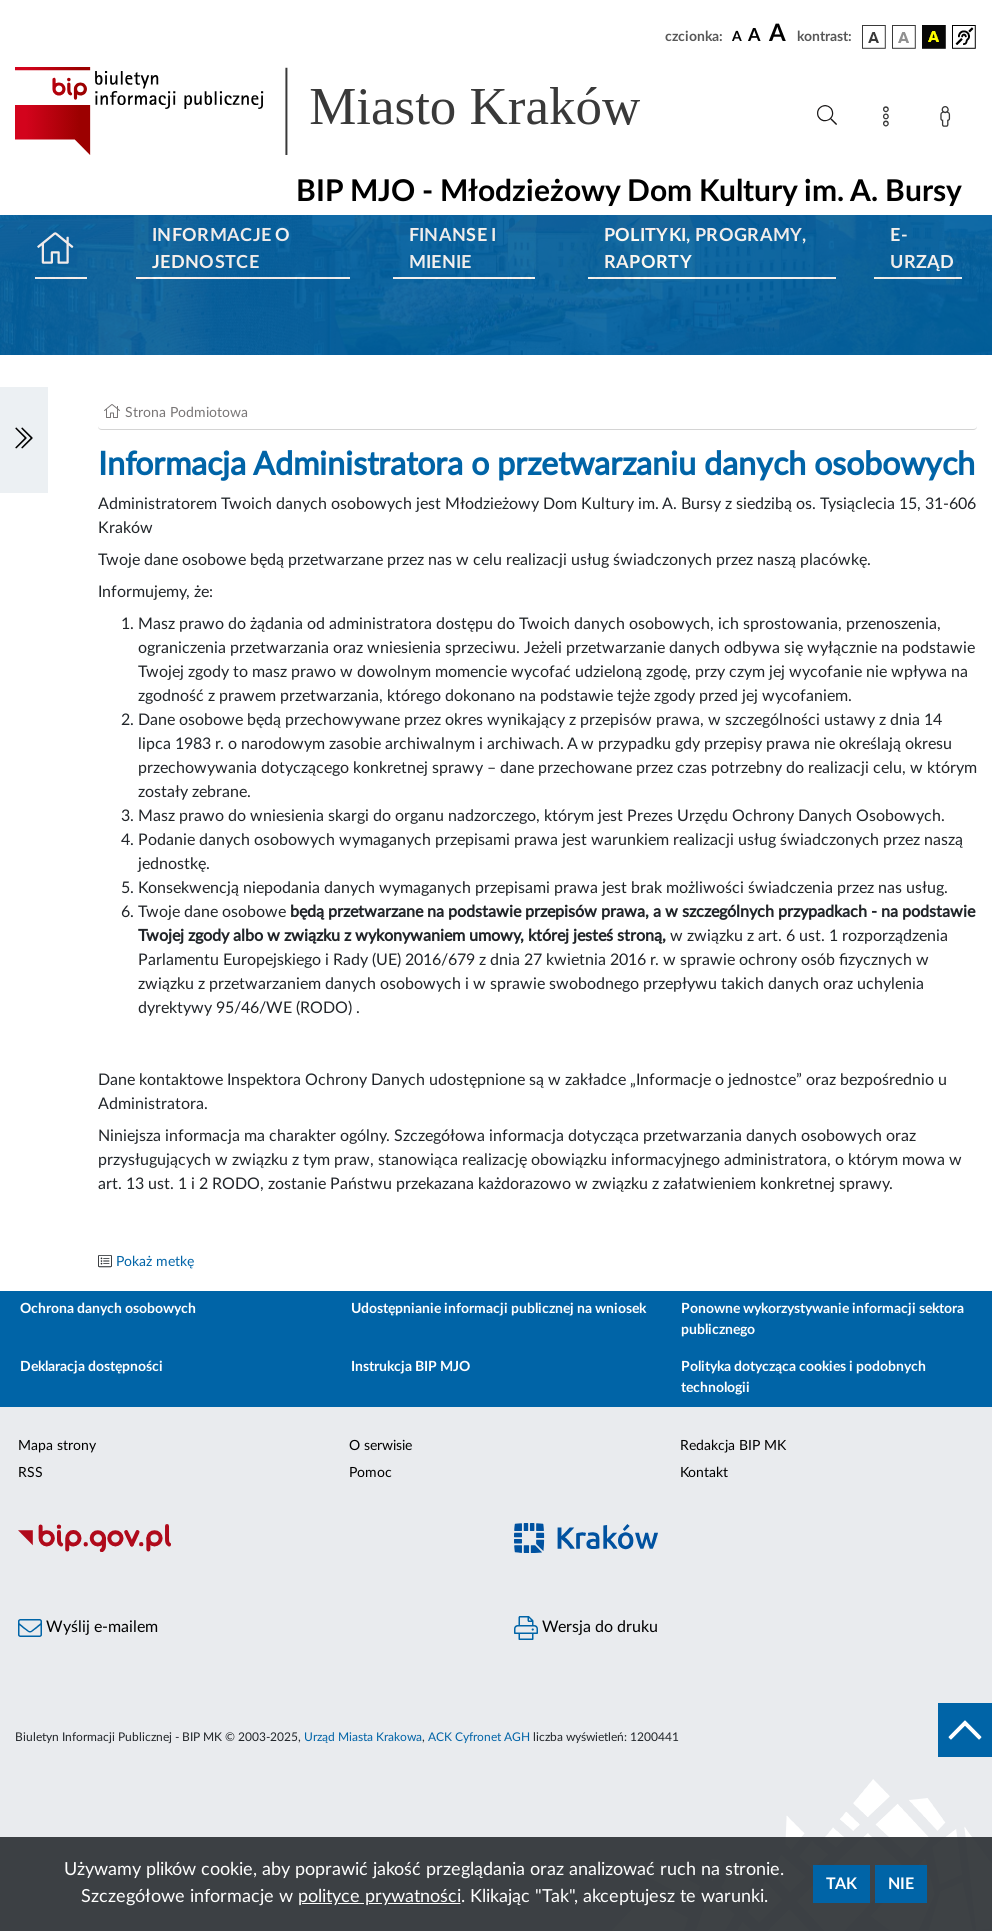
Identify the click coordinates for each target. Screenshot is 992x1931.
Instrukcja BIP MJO (410, 1367)
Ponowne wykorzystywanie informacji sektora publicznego (822, 1319)
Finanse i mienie (453, 249)
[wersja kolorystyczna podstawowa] (874, 37)
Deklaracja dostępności (91, 1367)
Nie (901, 1884)
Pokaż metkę (155, 1262)
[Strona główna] (61, 251)
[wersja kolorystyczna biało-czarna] (904, 37)
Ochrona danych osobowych (108, 1309)
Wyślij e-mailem (88, 1628)
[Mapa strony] (890, 120)
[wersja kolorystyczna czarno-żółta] (934, 37)
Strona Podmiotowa (186, 413)
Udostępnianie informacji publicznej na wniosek (498, 1309)
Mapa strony (57, 1446)
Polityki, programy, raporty (705, 249)
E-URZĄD (922, 249)
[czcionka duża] (780, 34)
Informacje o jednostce (221, 249)
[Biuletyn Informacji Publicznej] (248, 1549)
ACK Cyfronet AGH (479, 1737)
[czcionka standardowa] (737, 36)
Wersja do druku (586, 1628)
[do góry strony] (965, 1730)
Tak (841, 1884)
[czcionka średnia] (754, 36)
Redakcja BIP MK (733, 1446)
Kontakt (704, 1473)
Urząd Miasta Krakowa (363, 1737)
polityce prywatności (379, 1897)
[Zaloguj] (949, 120)
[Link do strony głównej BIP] (356, 111)
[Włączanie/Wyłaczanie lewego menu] (24, 440)
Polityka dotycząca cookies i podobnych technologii (803, 1377)
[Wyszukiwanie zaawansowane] (827, 116)
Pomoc (370, 1473)
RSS (30, 1473)
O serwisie (380, 1446)
